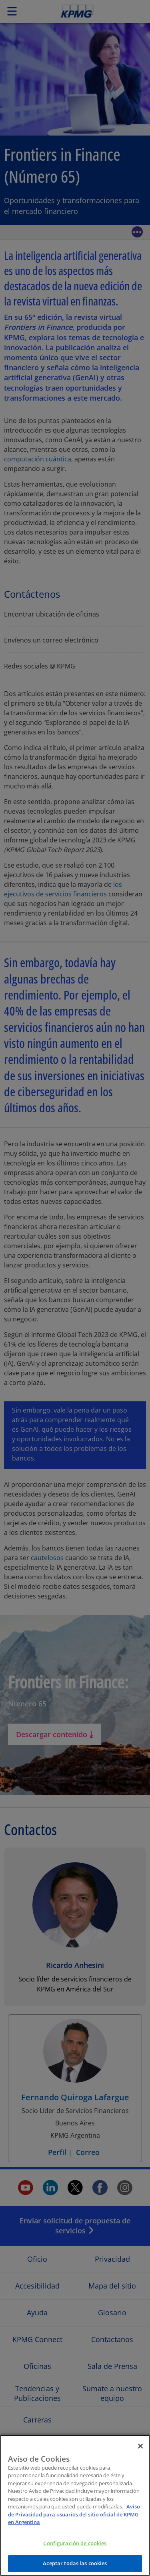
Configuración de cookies (74, 2548)
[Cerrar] (140, 2451)
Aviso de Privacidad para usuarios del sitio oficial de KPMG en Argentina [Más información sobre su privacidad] (74, 2519)
